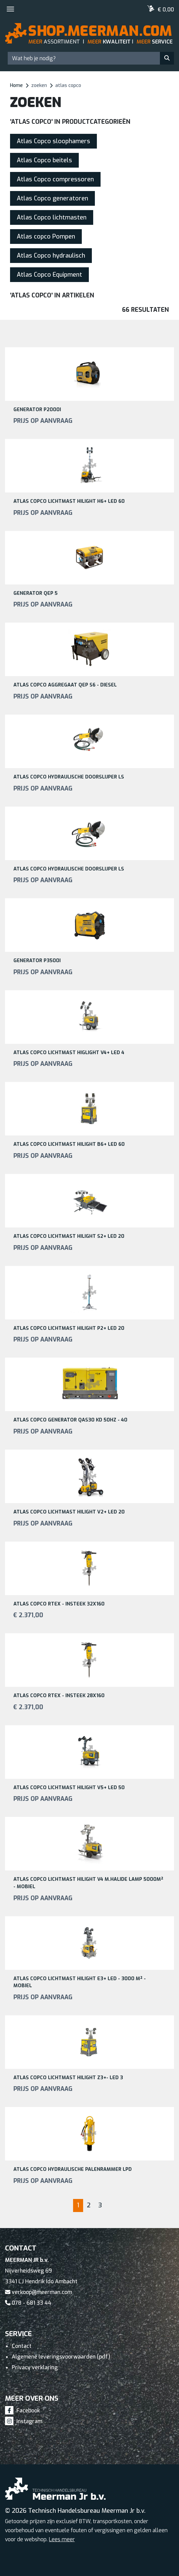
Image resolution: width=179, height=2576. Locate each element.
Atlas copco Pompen (46, 237)
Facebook (22, 2410)
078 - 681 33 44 (28, 2302)
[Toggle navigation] (10, 9)
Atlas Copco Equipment (49, 275)
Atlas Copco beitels (44, 160)
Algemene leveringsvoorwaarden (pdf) (61, 2356)
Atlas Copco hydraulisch (51, 256)
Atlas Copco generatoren (52, 198)
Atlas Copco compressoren (55, 179)
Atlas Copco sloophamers (53, 141)
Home (16, 85)
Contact (22, 2346)
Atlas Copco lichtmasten (51, 217)
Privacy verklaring (35, 2367)
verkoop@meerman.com (38, 2292)
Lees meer (62, 2539)
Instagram (23, 2421)
